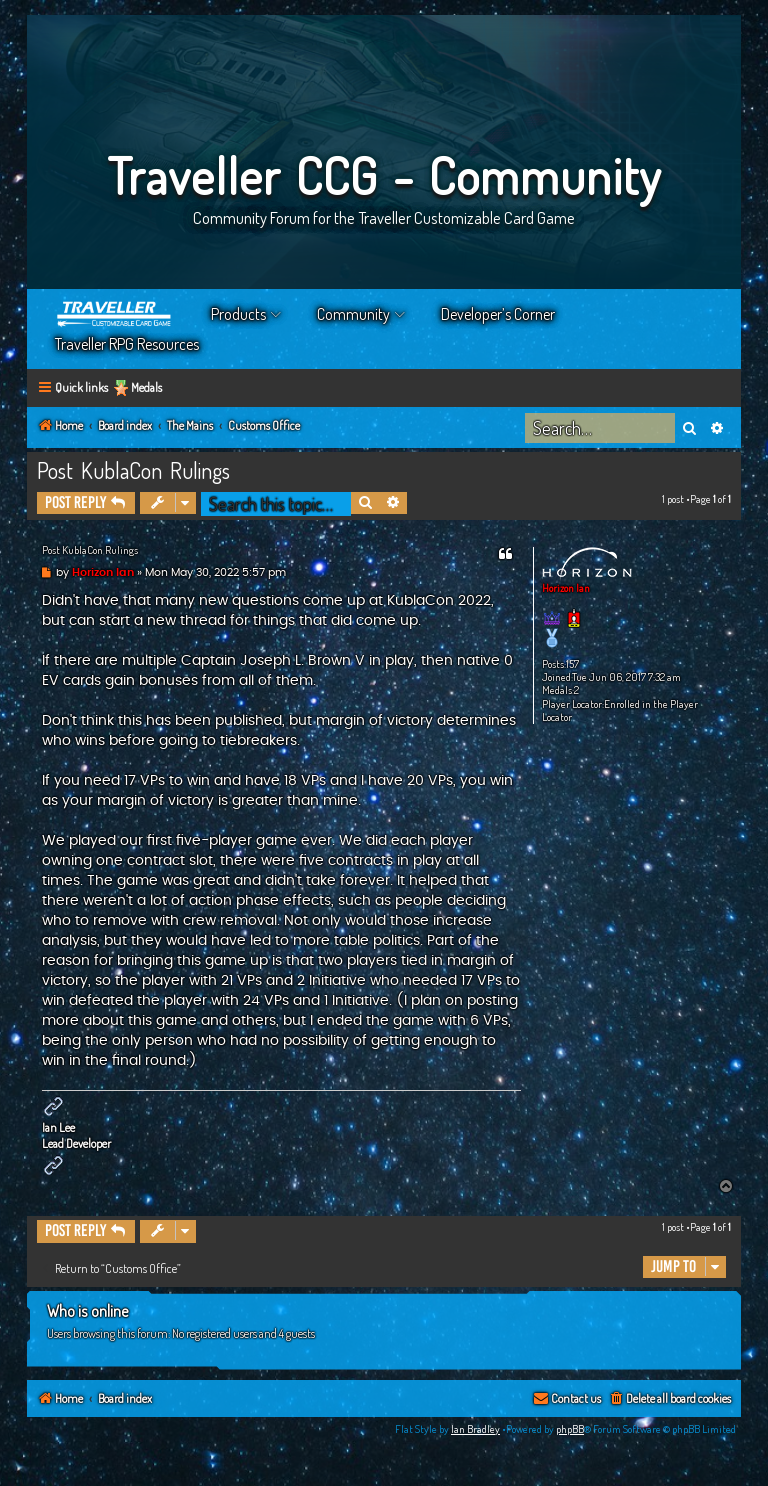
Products (238, 314)
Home (115, 314)
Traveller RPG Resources (127, 344)
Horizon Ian (566, 588)
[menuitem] (669, 1399)
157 (572, 664)
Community (353, 314)
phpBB (570, 1429)
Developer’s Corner (498, 314)
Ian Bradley (475, 1429)
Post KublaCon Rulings (133, 470)
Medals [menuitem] (146, 387)
